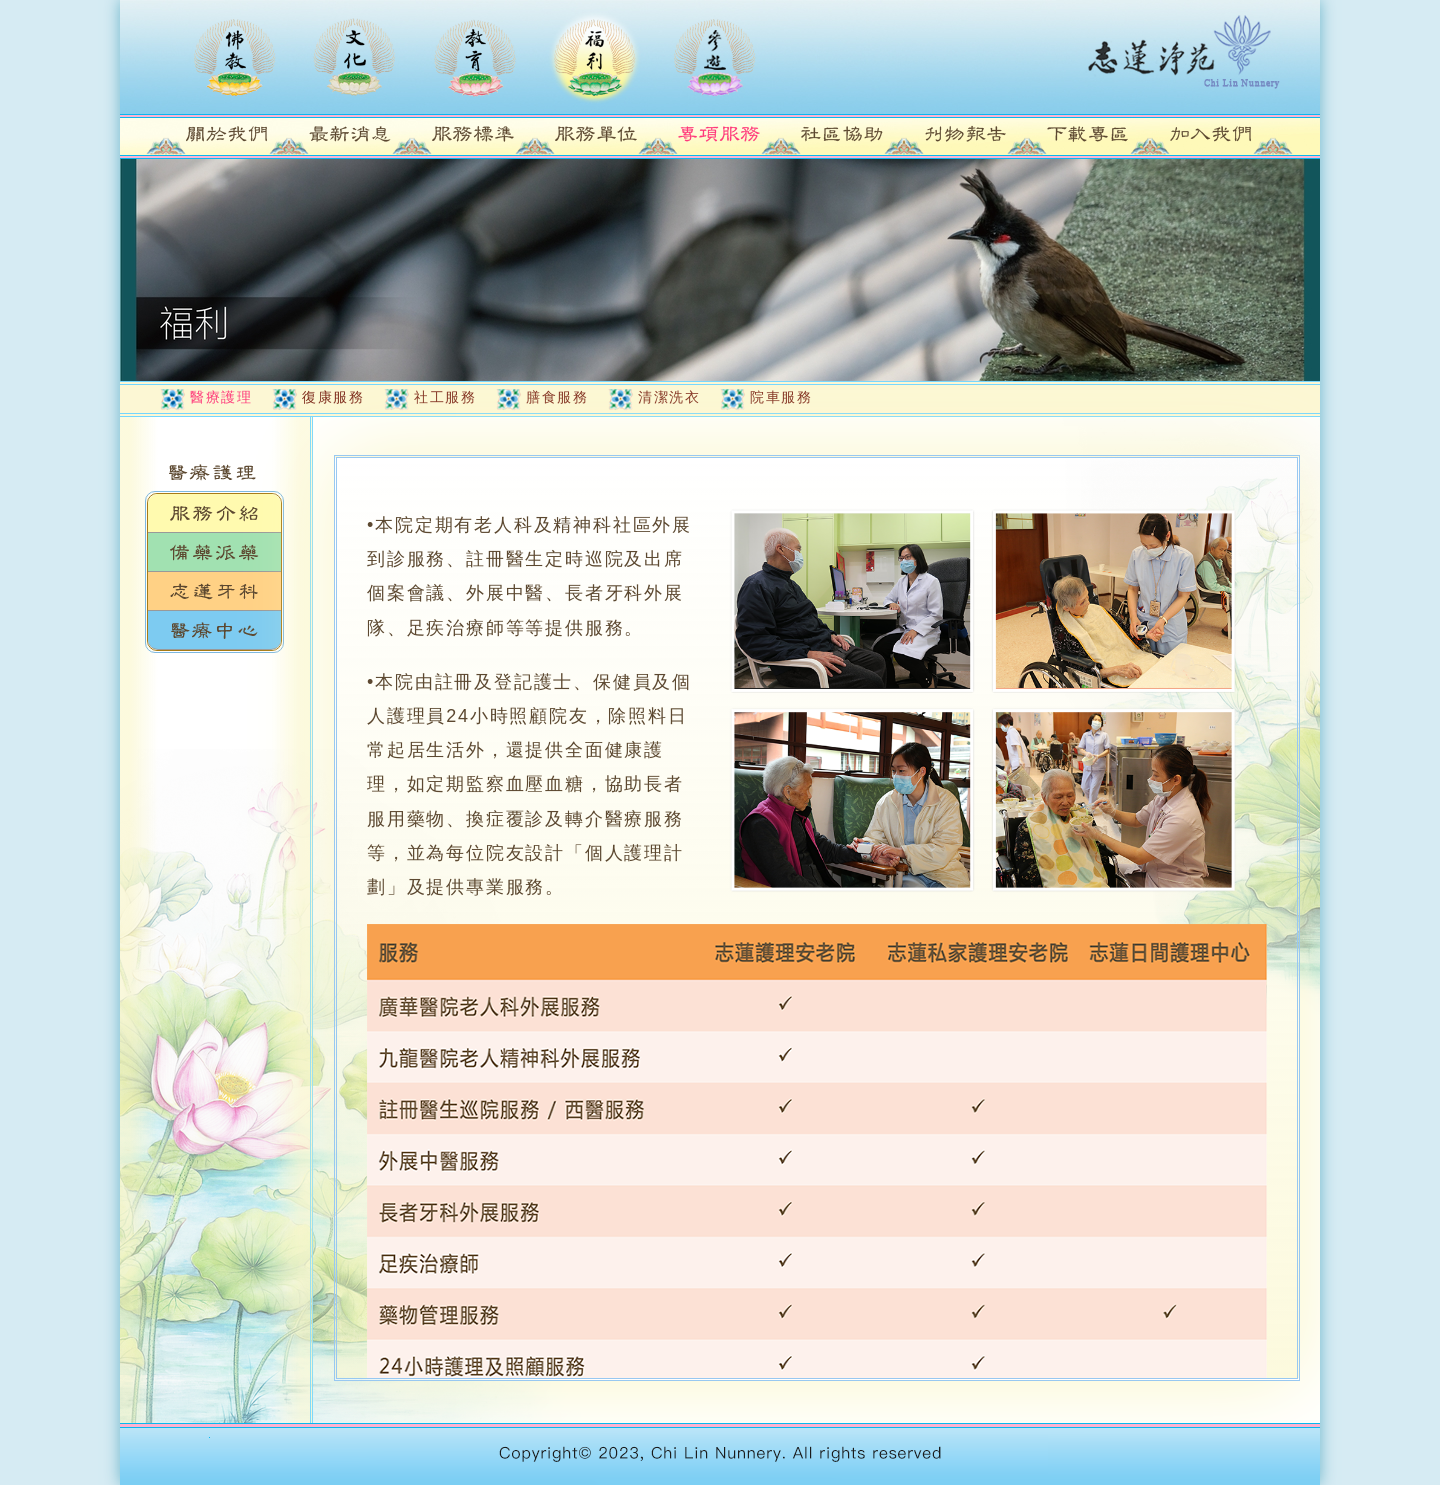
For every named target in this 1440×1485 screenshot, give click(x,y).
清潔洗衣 (669, 397)
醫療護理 (221, 397)
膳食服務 (557, 397)
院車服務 (781, 397)
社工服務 (445, 397)
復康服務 (333, 397)
